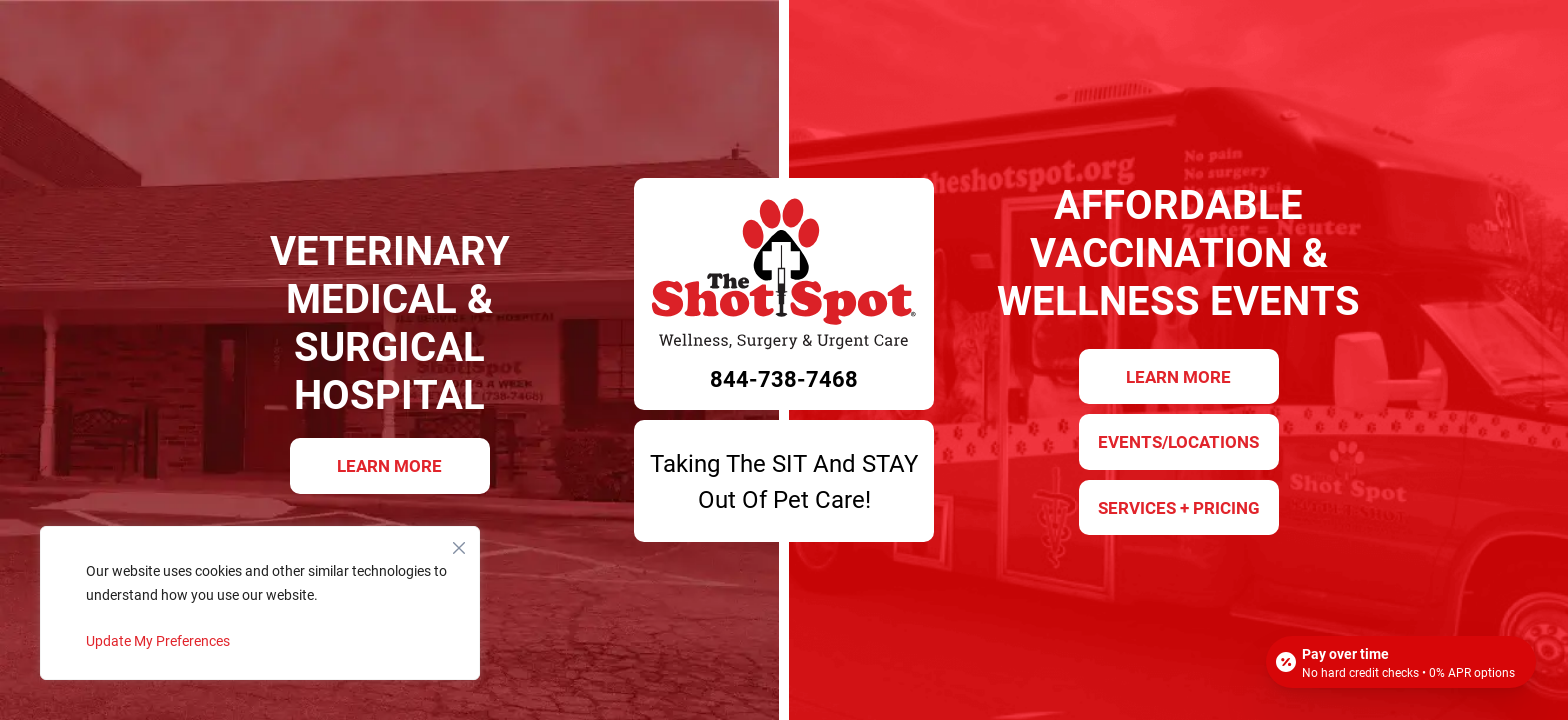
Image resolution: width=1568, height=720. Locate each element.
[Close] (459, 543)
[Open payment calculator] (1401, 662)
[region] (260, 603)
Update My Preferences (158, 640)
